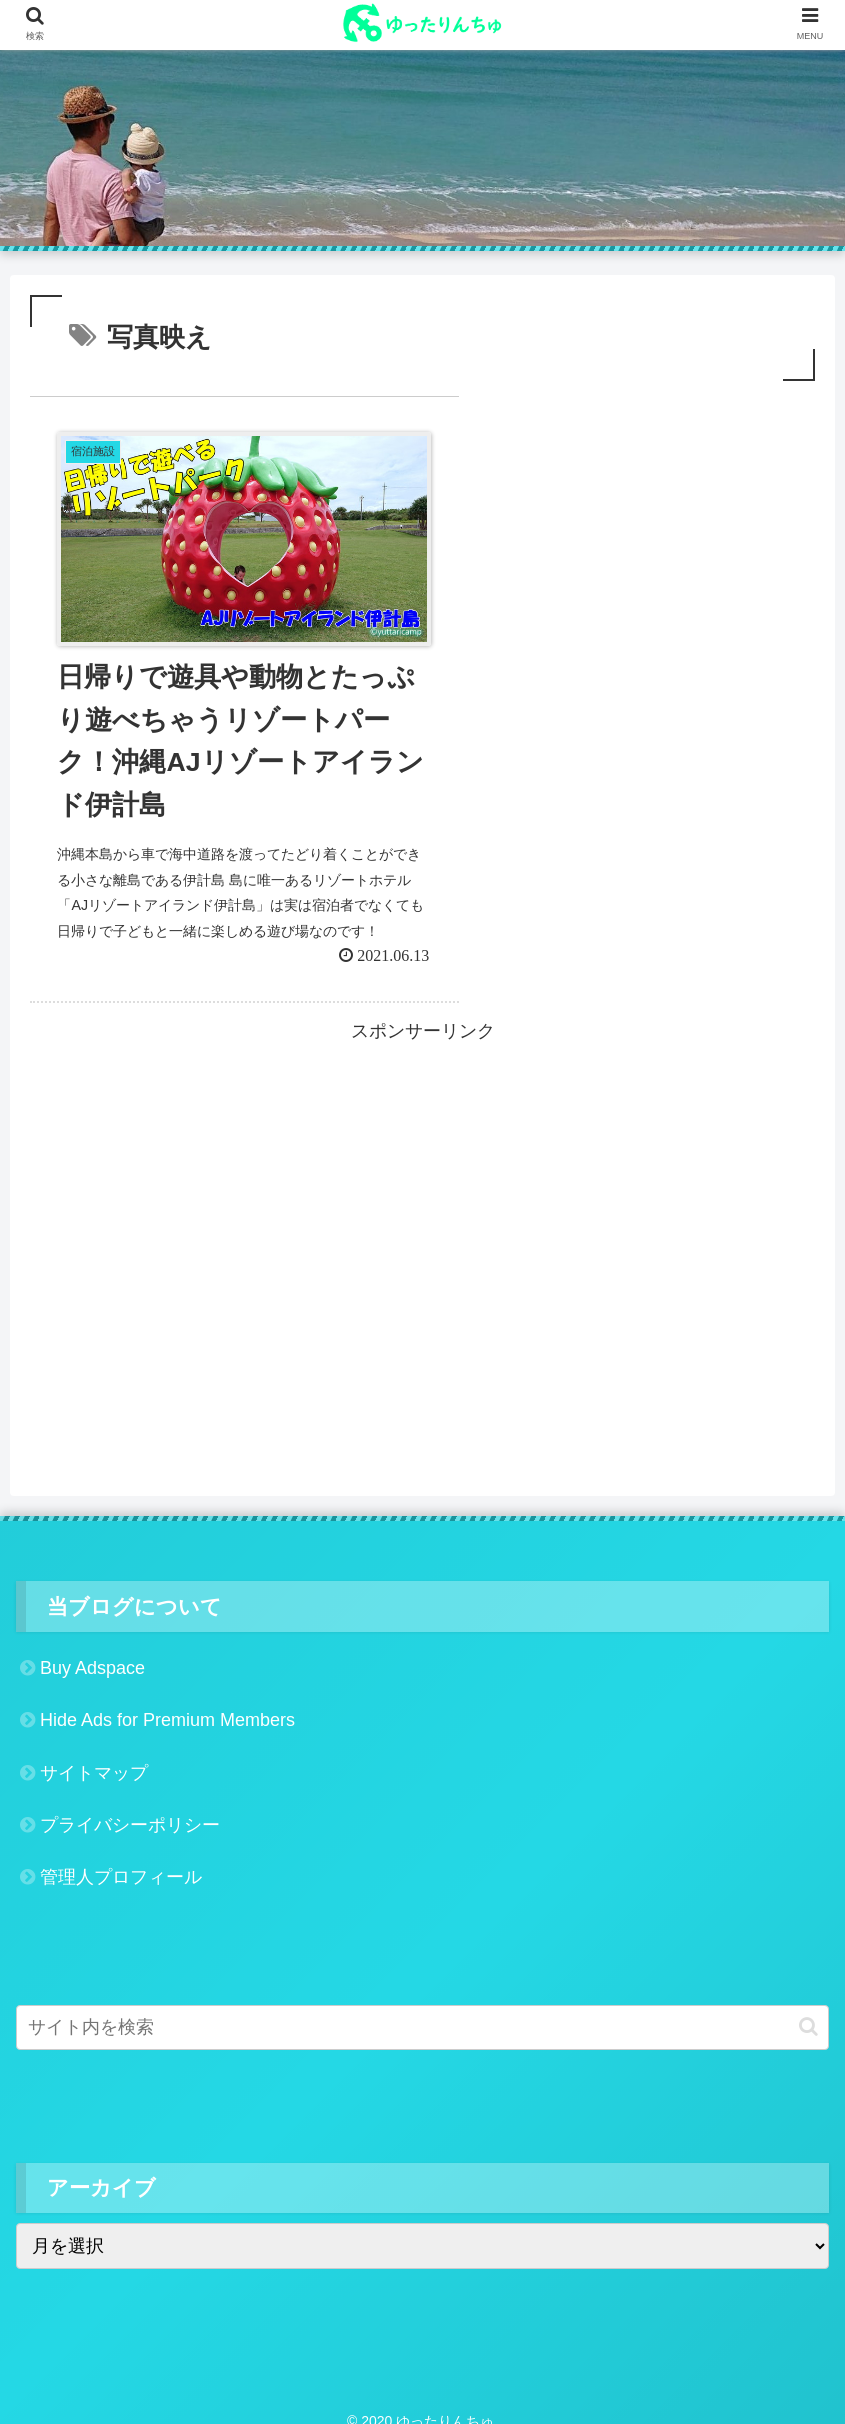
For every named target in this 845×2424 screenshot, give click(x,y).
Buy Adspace (92, 1649)
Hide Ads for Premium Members (167, 1702)
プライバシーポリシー (130, 1807)
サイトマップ (94, 1754)
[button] (808, 2008)
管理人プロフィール (121, 1859)
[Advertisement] (422, 1168)
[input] (422, 2008)
